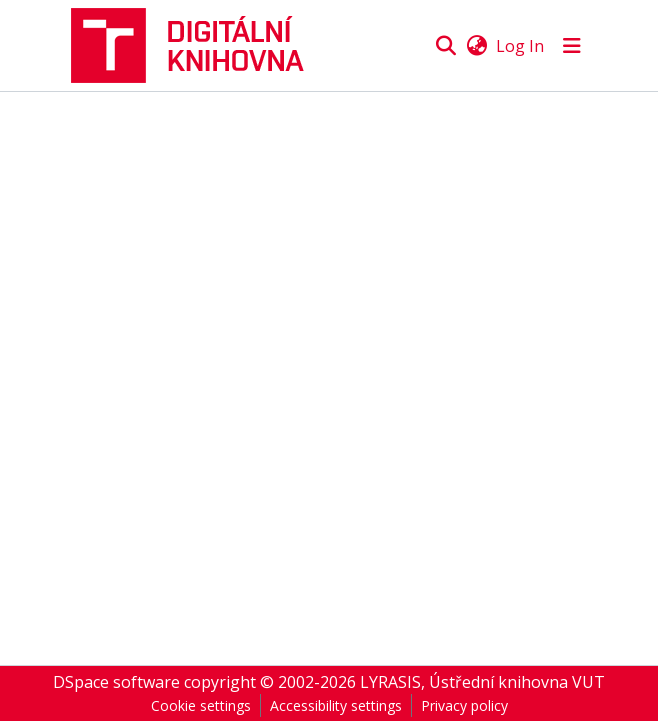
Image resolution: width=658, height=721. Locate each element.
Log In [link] (520, 46)
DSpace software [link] (116, 682)
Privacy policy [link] (464, 705)
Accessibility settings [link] (336, 705)
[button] (196, 45)
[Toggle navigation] (572, 46)
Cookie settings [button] (201, 705)
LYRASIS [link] (390, 682)
